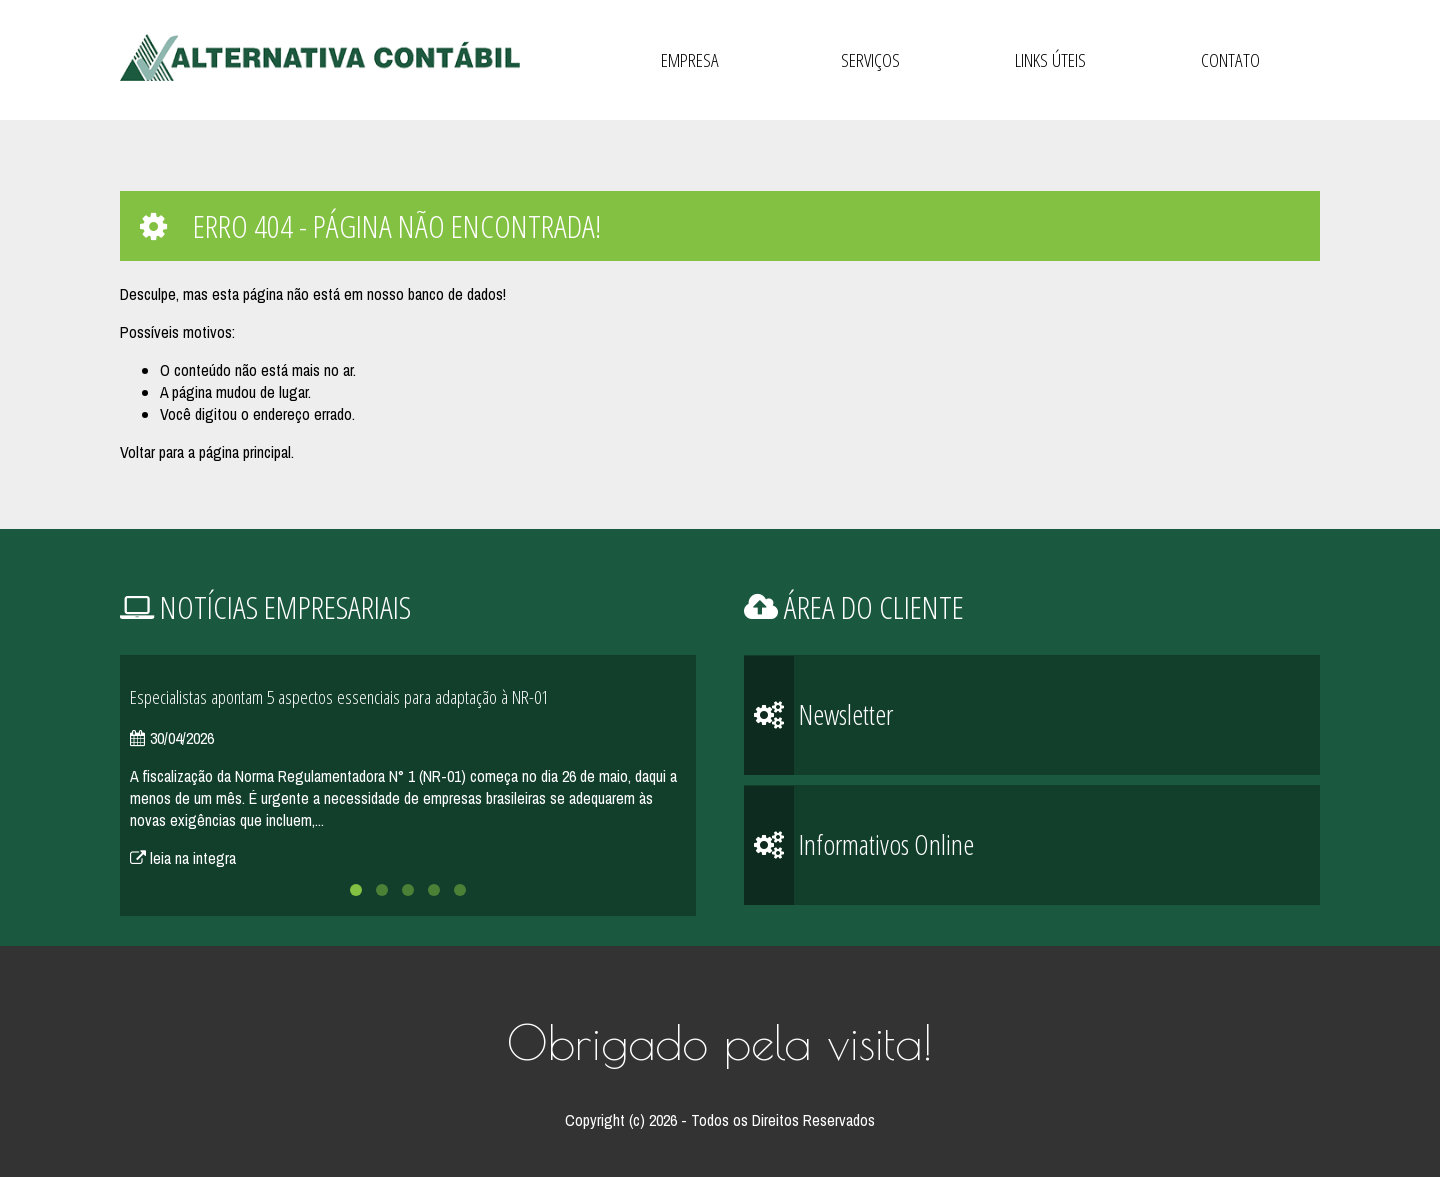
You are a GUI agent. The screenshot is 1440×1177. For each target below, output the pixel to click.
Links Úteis (1050, 60)
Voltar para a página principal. (207, 452)
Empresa (690, 60)
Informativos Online (859, 845)
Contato (1230, 60)
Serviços (870, 60)
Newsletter (818, 715)
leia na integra (183, 858)
